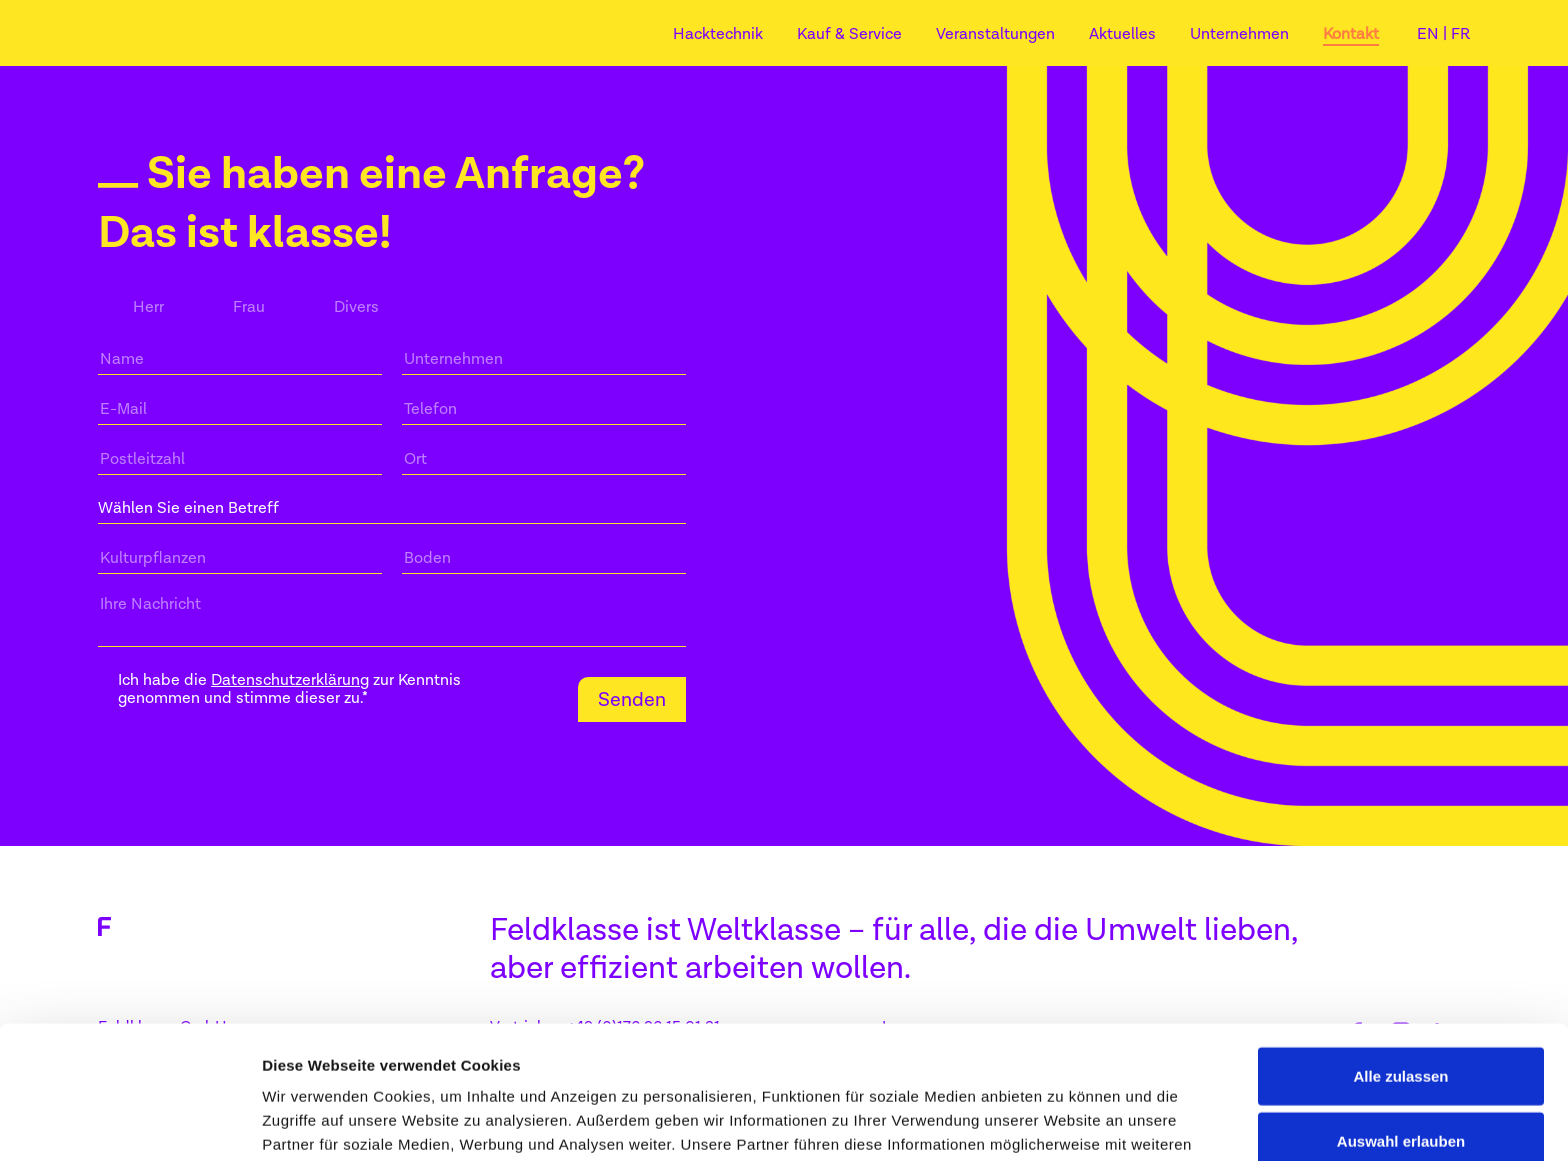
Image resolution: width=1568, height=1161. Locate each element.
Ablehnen (1401, 1095)
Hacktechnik (718, 34)
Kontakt (1351, 34)
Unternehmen (1239, 34)
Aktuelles (1122, 34)
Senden (632, 699)
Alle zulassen (1400, 964)
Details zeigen (1063, 1121)
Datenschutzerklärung (290, 680)
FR (1460, 34)
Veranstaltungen (995, 34)
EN (1430, 34)
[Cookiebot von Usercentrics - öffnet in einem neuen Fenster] (129, 1122)
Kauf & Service (849, 34)
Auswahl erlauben (1401, 1030)
